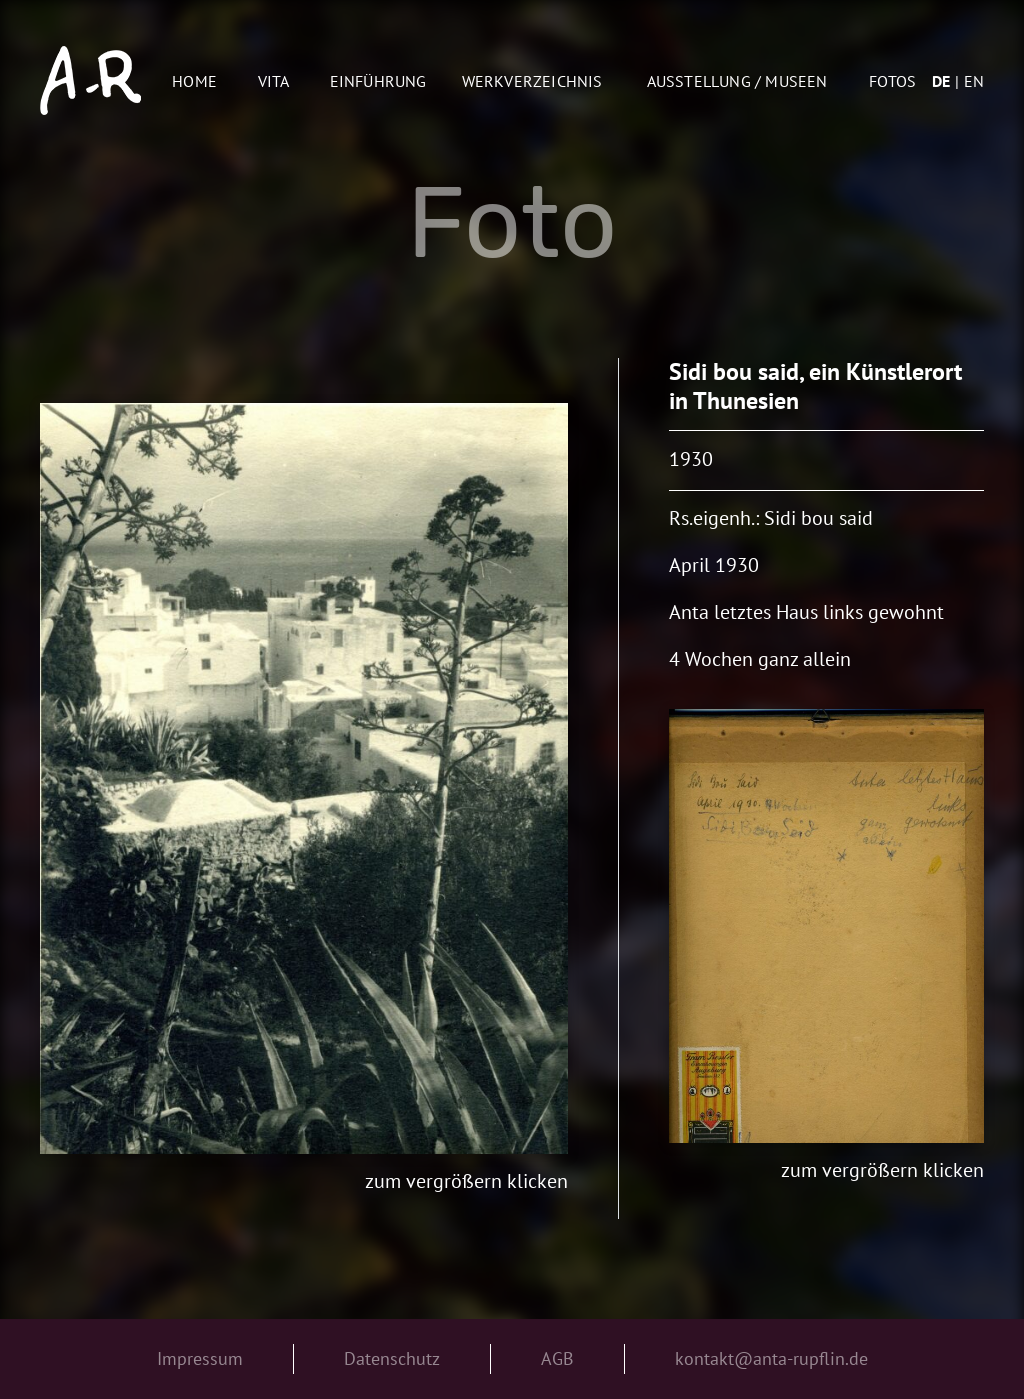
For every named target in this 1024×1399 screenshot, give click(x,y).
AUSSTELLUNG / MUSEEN (737, 81)
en (974, 81)
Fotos (892, 81)
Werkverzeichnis (532, 81)
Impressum (200, 1358)
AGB (557, 1358)
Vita (274, 81)
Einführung (378, 81)
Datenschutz (392, 1358)
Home (194, 81)
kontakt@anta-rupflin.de (771, 1358)
